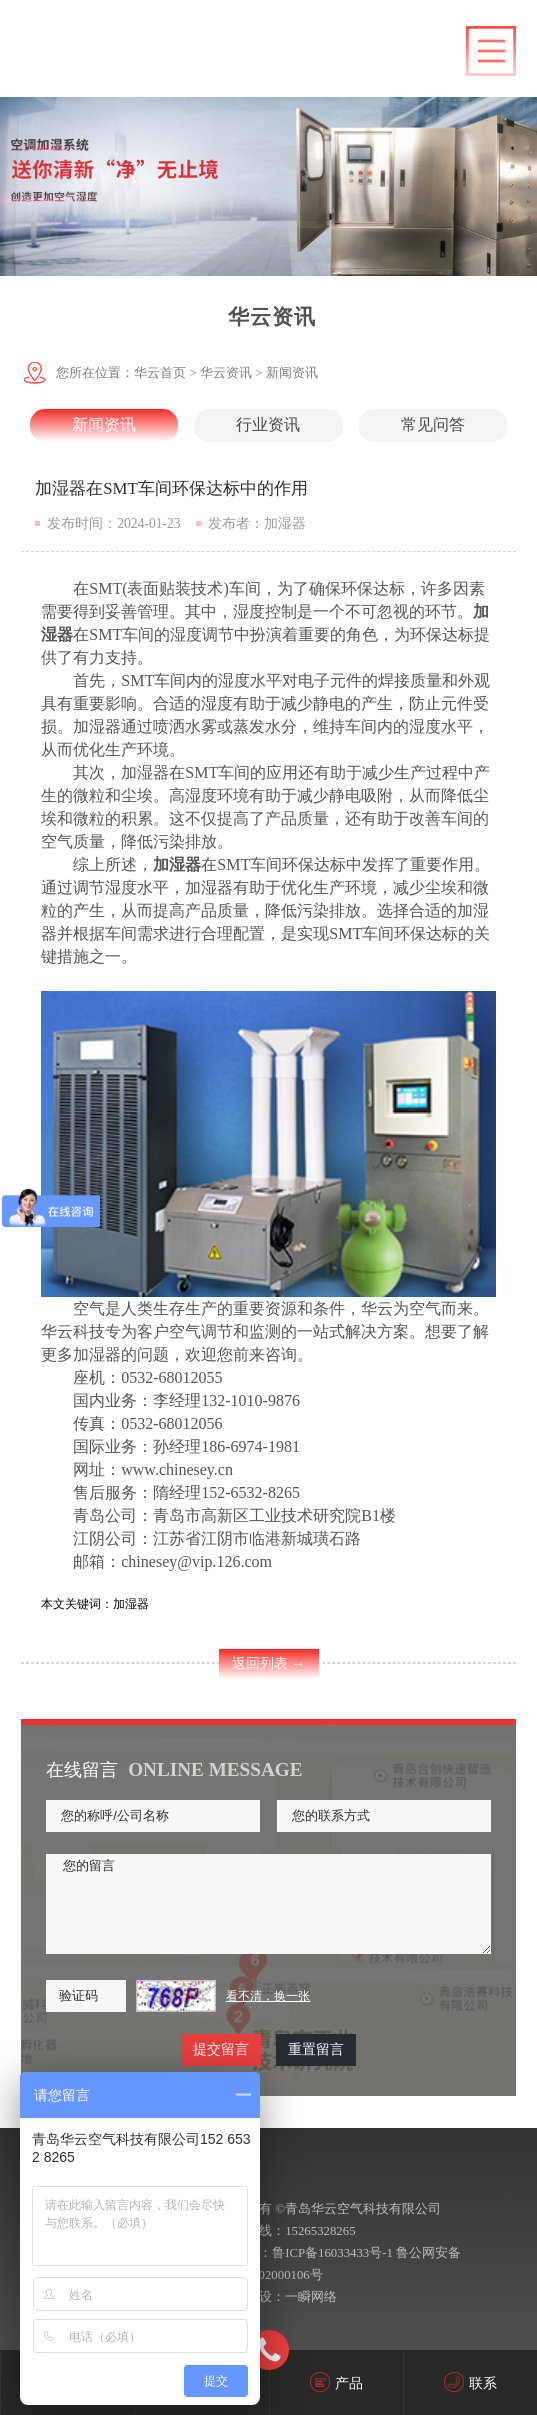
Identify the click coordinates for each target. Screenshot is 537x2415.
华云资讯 (226, 373)
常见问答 (433, 424)
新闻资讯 (292, 373)
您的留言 (268, 1904)
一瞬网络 (311, 2297)
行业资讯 (268, 424)
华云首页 (160, 373)
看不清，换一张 (268, 1996)
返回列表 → (269, 1663)
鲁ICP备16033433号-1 (332, 2253)
